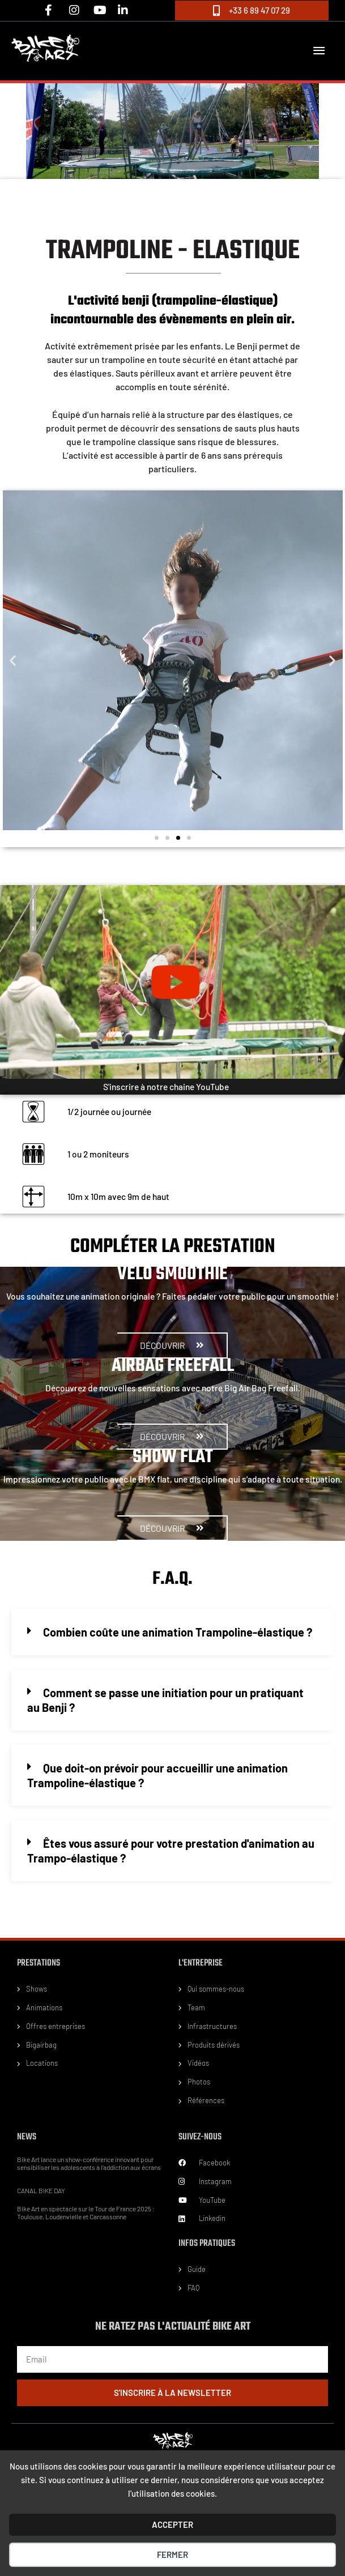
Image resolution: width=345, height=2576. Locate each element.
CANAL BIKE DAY (41, 2190)
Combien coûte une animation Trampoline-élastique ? (177, 1632)
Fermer (172, 2554)
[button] (13, 660)
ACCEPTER (172, 2524)
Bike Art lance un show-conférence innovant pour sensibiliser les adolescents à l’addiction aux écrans (89, 2163)
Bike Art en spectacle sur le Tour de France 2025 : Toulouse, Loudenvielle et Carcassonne (86, 2212)
